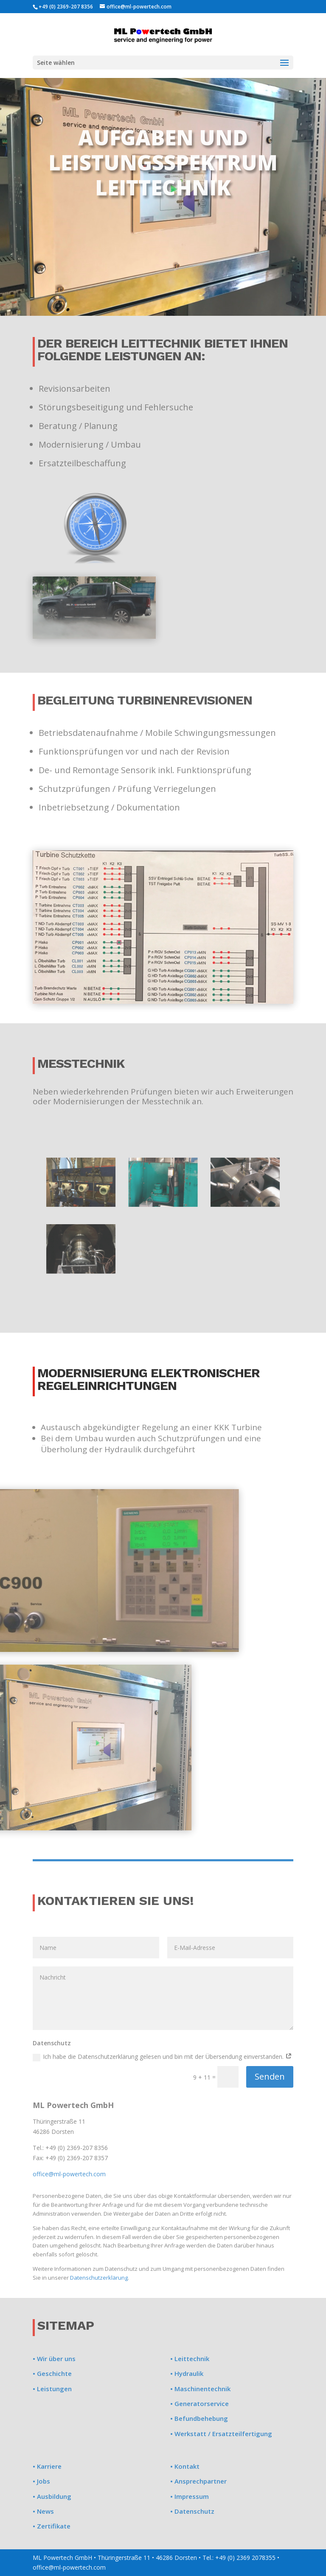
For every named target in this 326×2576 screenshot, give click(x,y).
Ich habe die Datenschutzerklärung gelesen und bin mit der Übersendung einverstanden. (162, 2056)
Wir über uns (55, 2358)
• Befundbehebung (199, 2418)
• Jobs (41, 2481)
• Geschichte (52, 2373)
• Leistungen (52, 2388)
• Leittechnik (189, 2358)
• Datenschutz (192, 2511)
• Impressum (189, 2496)
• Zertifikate (51, 2526)
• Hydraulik (186, 2373)
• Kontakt (185, 2466)
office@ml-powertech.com (69, 2174)
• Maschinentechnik (200, 2388)
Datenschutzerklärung (99, 2277)
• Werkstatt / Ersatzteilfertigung (221, 2433)
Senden (270, 2076)
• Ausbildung (52, 2496)
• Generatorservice (199, 2403)
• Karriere (47, 2466)
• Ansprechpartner (198, 2481)
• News (43, 2511)
